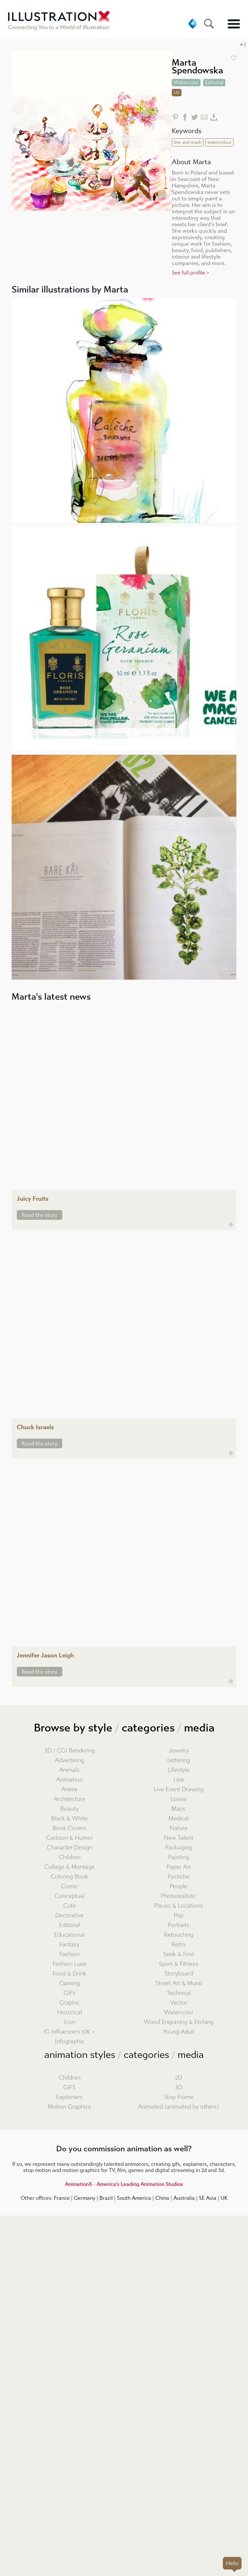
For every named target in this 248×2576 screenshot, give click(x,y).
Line (178, 1779)
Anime (69, 1789)
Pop (178, 1915)
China (162, 2198)
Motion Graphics (69, 2106)
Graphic (69, 2002)
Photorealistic (178, 1896)
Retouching (178, 1935)
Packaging (178, 1847)
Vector (178, 2002)
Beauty (69, 1808)
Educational (69, 1935)
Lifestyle (179, 1770)
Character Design (69, 1847)
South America (134, 2198)
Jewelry (179, 1750)
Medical (179, 1818)
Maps (178, 1808)
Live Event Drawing (178, 1789)
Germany (84, 2198)
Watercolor (178, 2012)
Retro (178, 1944)
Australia (184, 2198)
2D (178, 2077)
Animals (69, 1770)
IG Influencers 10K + (69, 2031)
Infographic (69, 2041)
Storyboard (178, 1973)
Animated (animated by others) (178, 2106)
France (62, 2198)
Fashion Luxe (70, 1964)
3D (178, 2087)
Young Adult (178, 2031)
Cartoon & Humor (69, 1838)
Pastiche (179, 1876)
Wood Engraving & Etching (178, 2022)
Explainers (69, 2097)
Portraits (179, 1925)
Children (69, 1857)
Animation (69, 1779)
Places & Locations (178, 1905)
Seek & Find (178, 1954)
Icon (69, 2022)
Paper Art (179, 1867)
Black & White (69, 1818)
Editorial (69, 1925)
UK (224, 2198)
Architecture (69, 1799)
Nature (179, 1828)
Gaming (69, 1983)
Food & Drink (69, 1973)
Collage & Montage (69, 1867)
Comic (69, 1886)
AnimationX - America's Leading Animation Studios (124, 2184)
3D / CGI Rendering (69, 1750)
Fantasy (69, 1944)
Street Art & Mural (178, 1983)
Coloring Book (69, 1876)
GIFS (69, 2087)
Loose (179, 1799)
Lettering (178, 1760)
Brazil (106, 2198)
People (178, 1886)
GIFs (70, 1993)
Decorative (69, 1915)
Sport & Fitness (178, 1964)
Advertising (69, 1760)
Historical (69, 2012)
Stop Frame (178, 2097)
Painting (178, 1857)
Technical (179, 1993)
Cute (69, 1905)
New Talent (178, 1838)
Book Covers (70, 1828)
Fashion (69, 1954)
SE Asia (207, 2198)
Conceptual (70, 1896)
